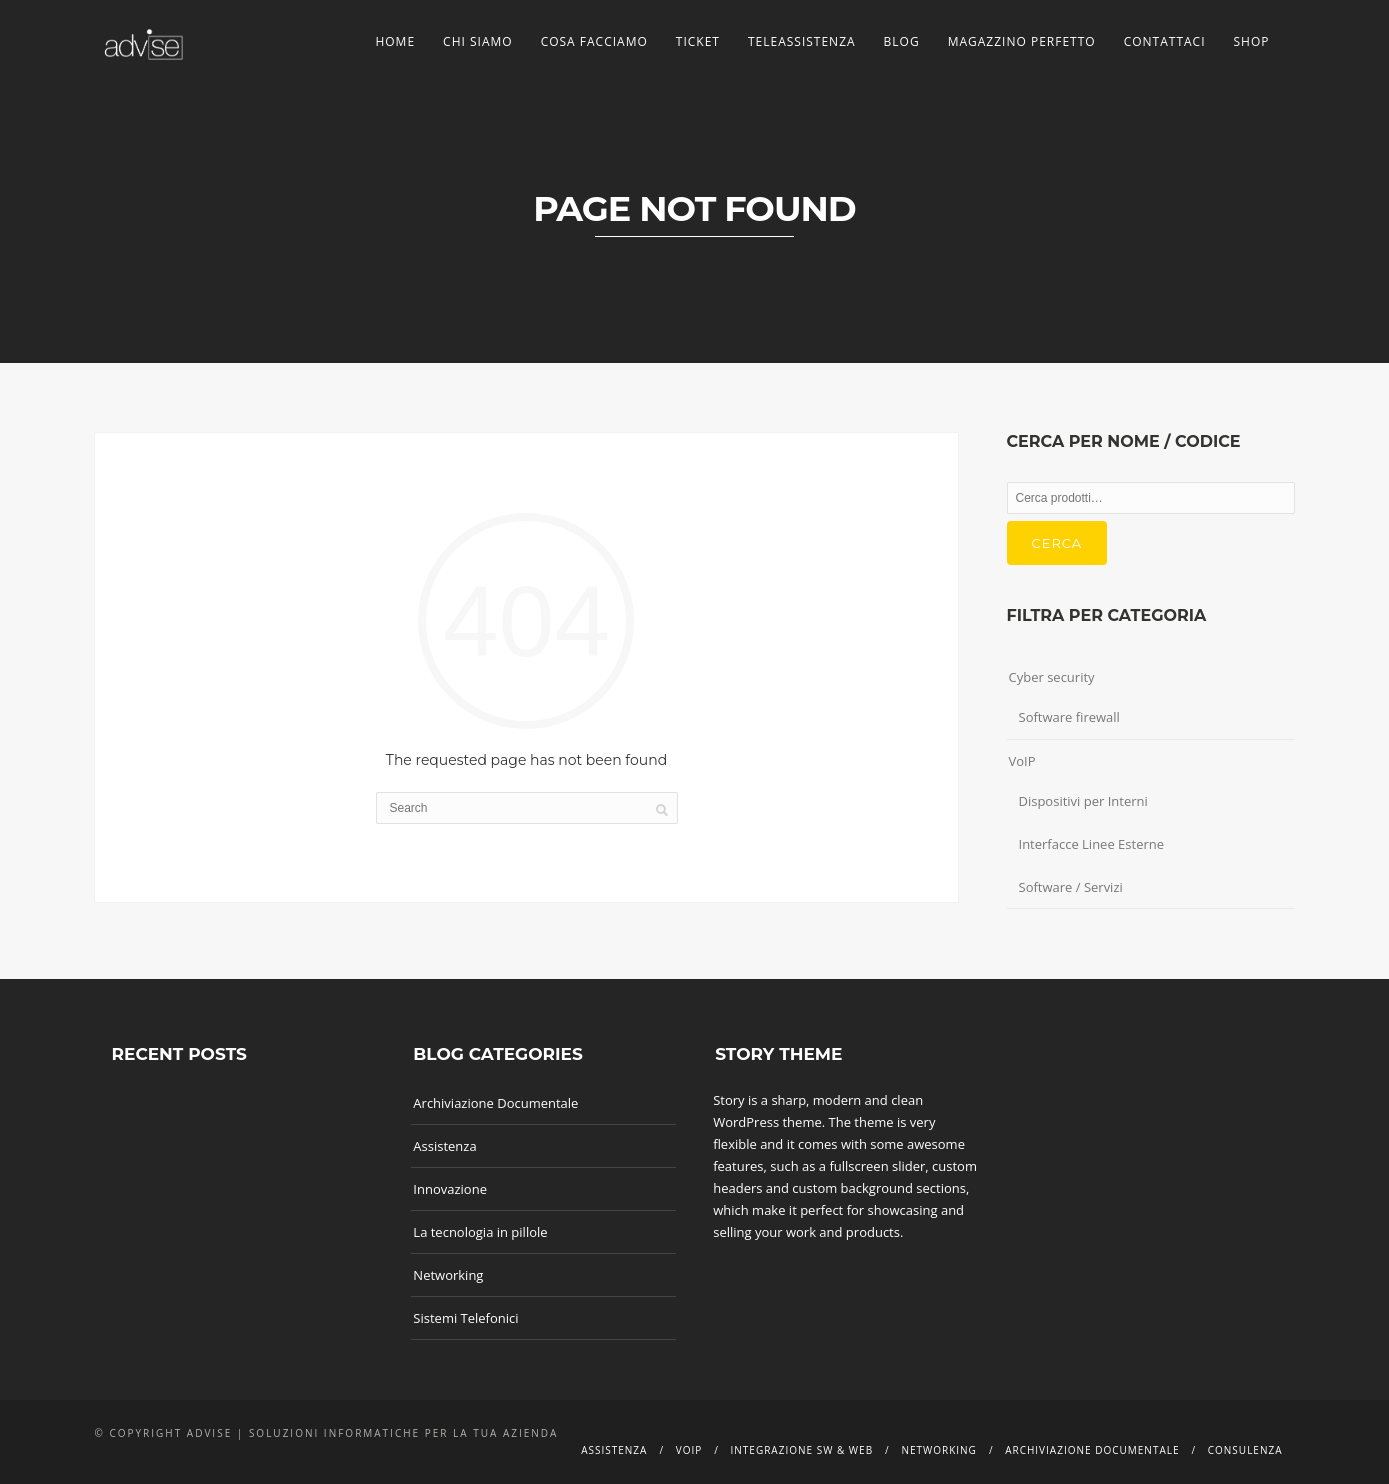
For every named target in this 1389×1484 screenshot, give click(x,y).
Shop (1252, 41)
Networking (448, 1275)
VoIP (1022, 761)
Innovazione (450, 1189)
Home (395, 41)
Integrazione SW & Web (802, 1450)
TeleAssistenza (802, 41)
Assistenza (444, 1146)
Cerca (1057, 543)
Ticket (698, 41)
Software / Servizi (1071, 887)
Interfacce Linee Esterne (1092, 844)
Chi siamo (478, 41)
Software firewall (1069, 717)
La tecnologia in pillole (480, 1232)
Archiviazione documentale (1092, 1450)
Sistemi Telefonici (465, 1318)
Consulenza (1245, 1450)
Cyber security (1052, 677)
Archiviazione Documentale (495, 1103)
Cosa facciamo (594, 41)
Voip (689, 1450)
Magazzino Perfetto (1022, 41)
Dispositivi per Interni (1083, 801)
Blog (902, 41)
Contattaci (1165, 41)
